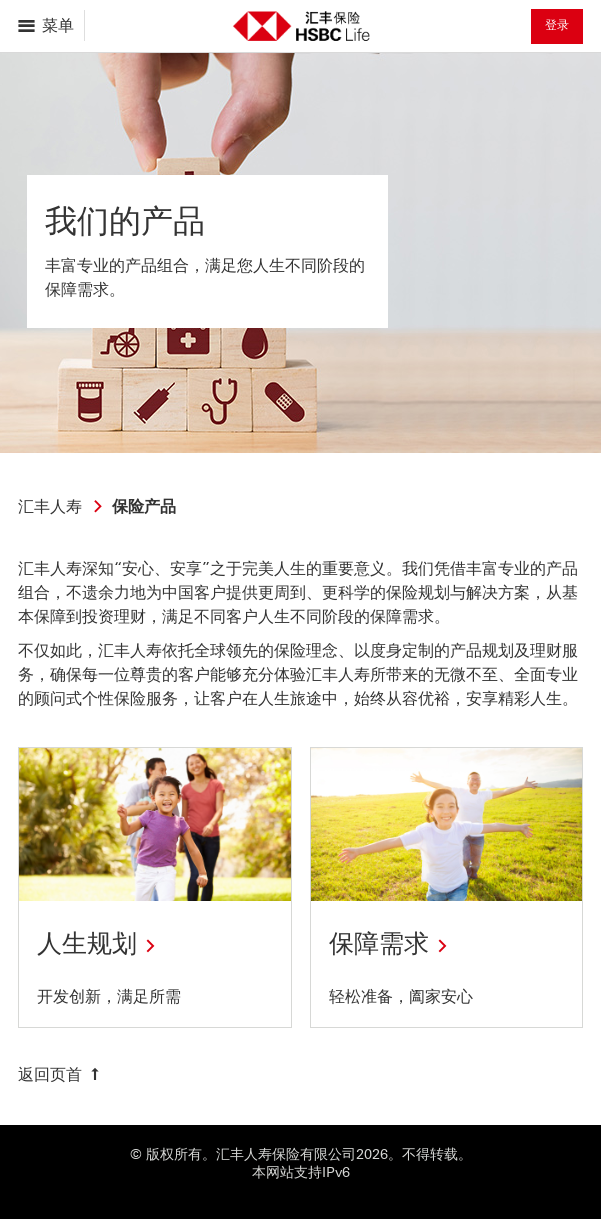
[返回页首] (61, 1075)
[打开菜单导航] (47, 25)
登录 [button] (557, 25)
